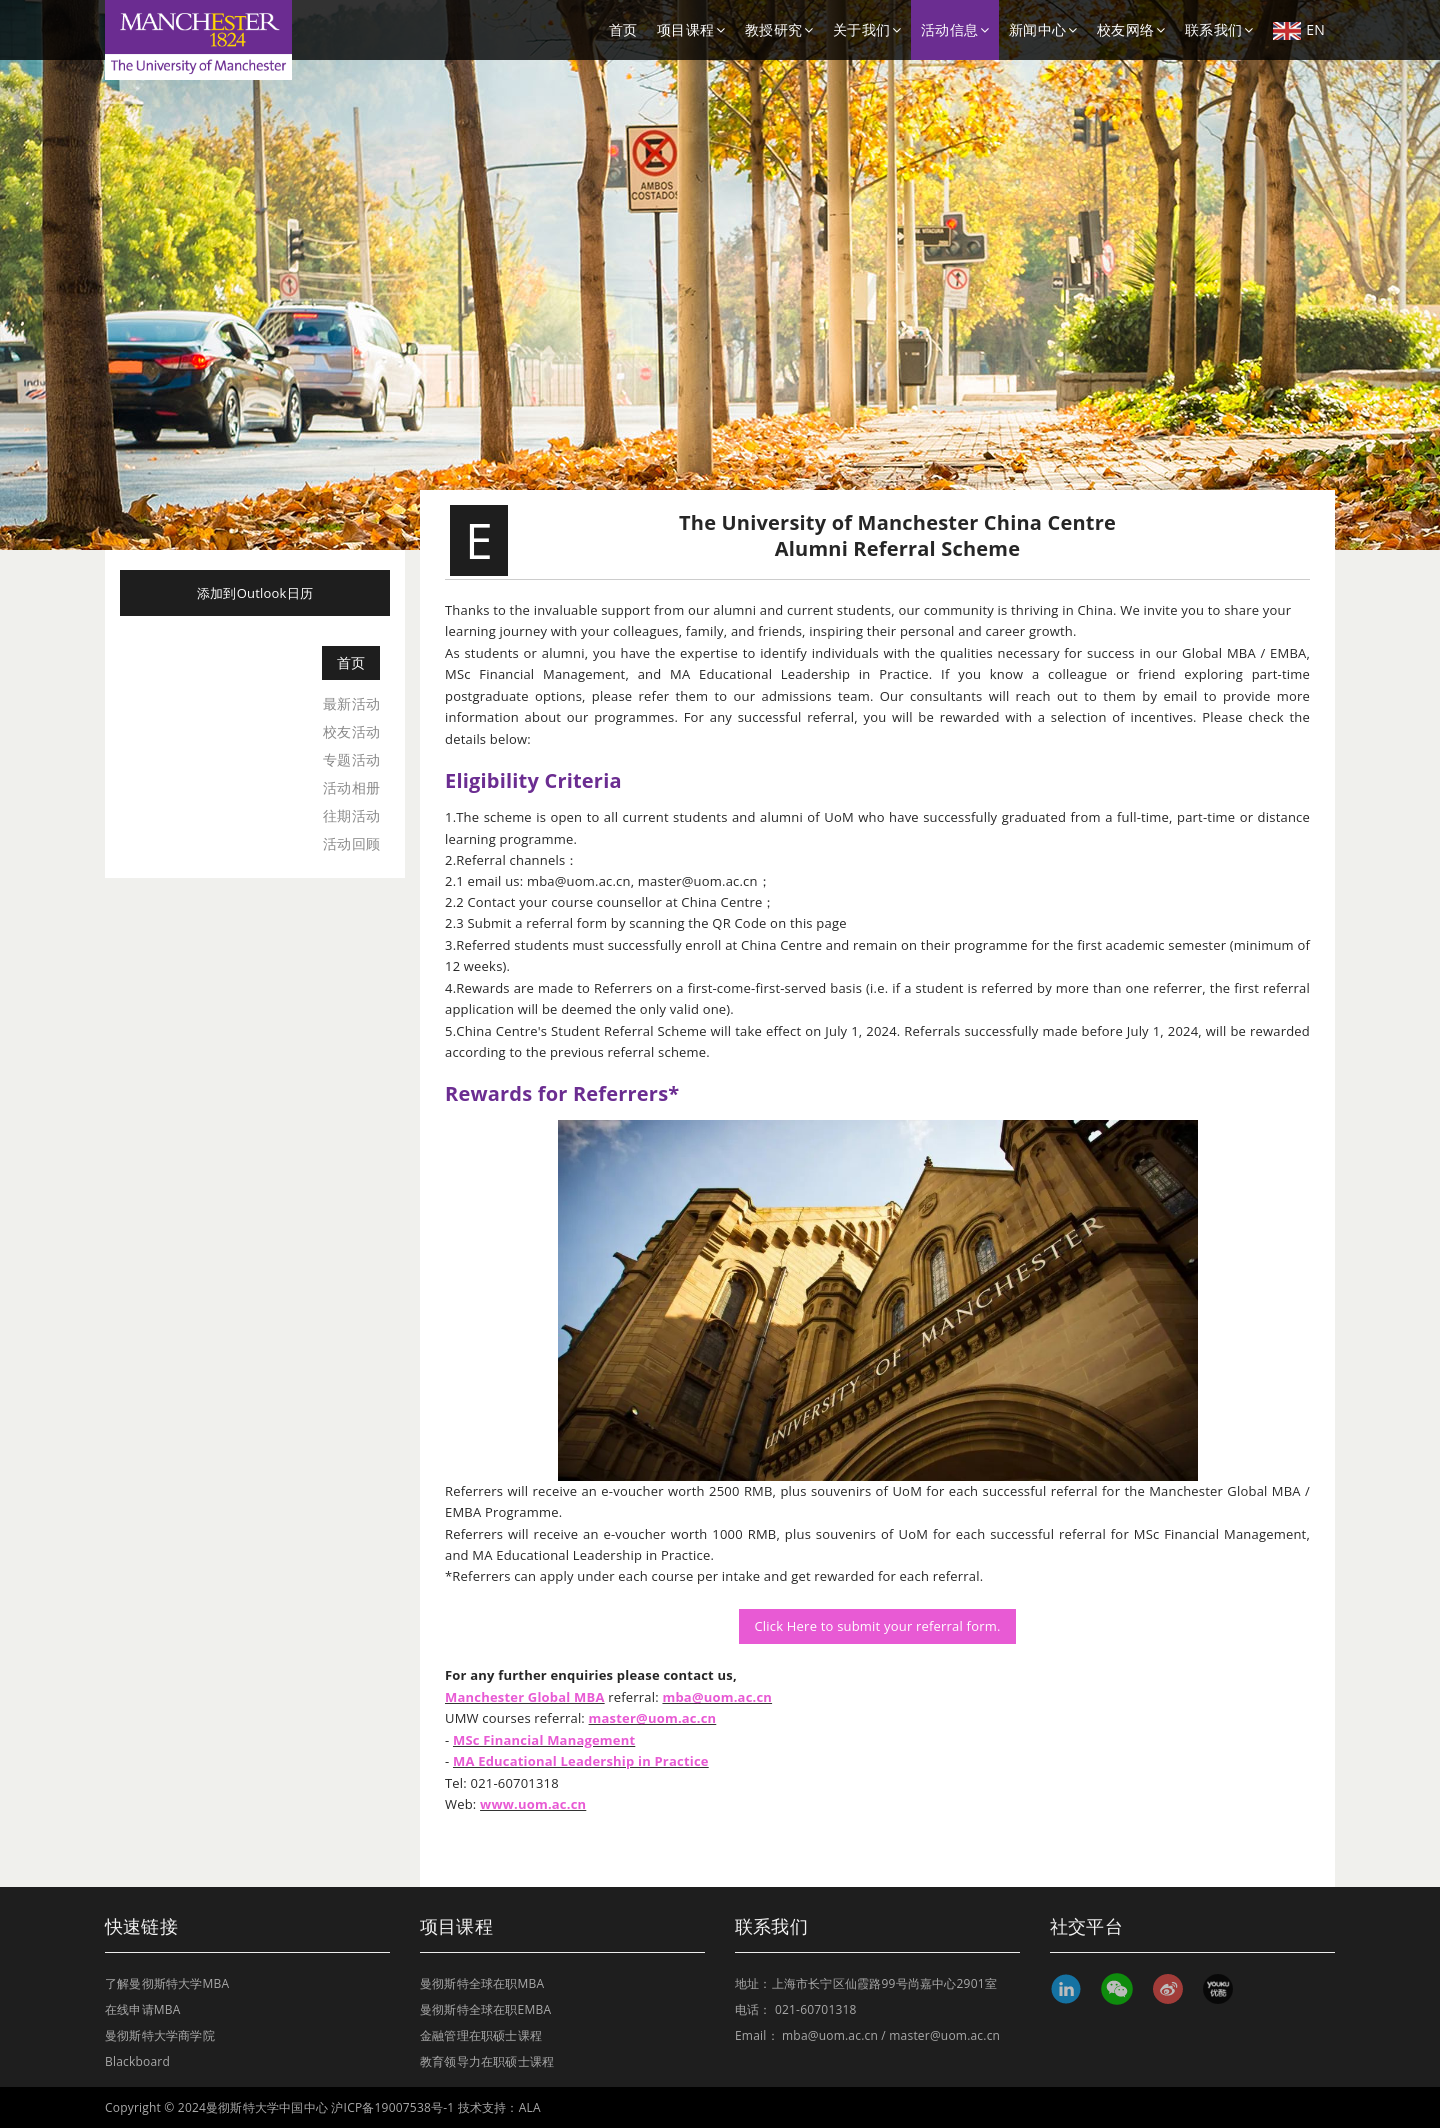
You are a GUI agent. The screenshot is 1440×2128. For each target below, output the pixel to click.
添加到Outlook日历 (255, 593)
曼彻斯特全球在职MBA (482, 1983)
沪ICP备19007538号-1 (392, 2107)
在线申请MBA (143, 2009)
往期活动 (351, 815)
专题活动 (351, 759)
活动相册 (351, 787)
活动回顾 (351, 843)
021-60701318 (816, 2009)
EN (1299, 30)
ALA (530, 2107)
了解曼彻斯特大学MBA (167, 1983)
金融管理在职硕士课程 (481, 2035)
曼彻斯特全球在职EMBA (485, 2009)
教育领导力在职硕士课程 (487, 2061)
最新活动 (351, 703)
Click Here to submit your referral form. (877, 1626)
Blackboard (137, 2061)
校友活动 (351, 731)
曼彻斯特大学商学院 (160, 2035)
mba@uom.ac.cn (830, 2035)
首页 (623, 29)
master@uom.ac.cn (944, 2035)
